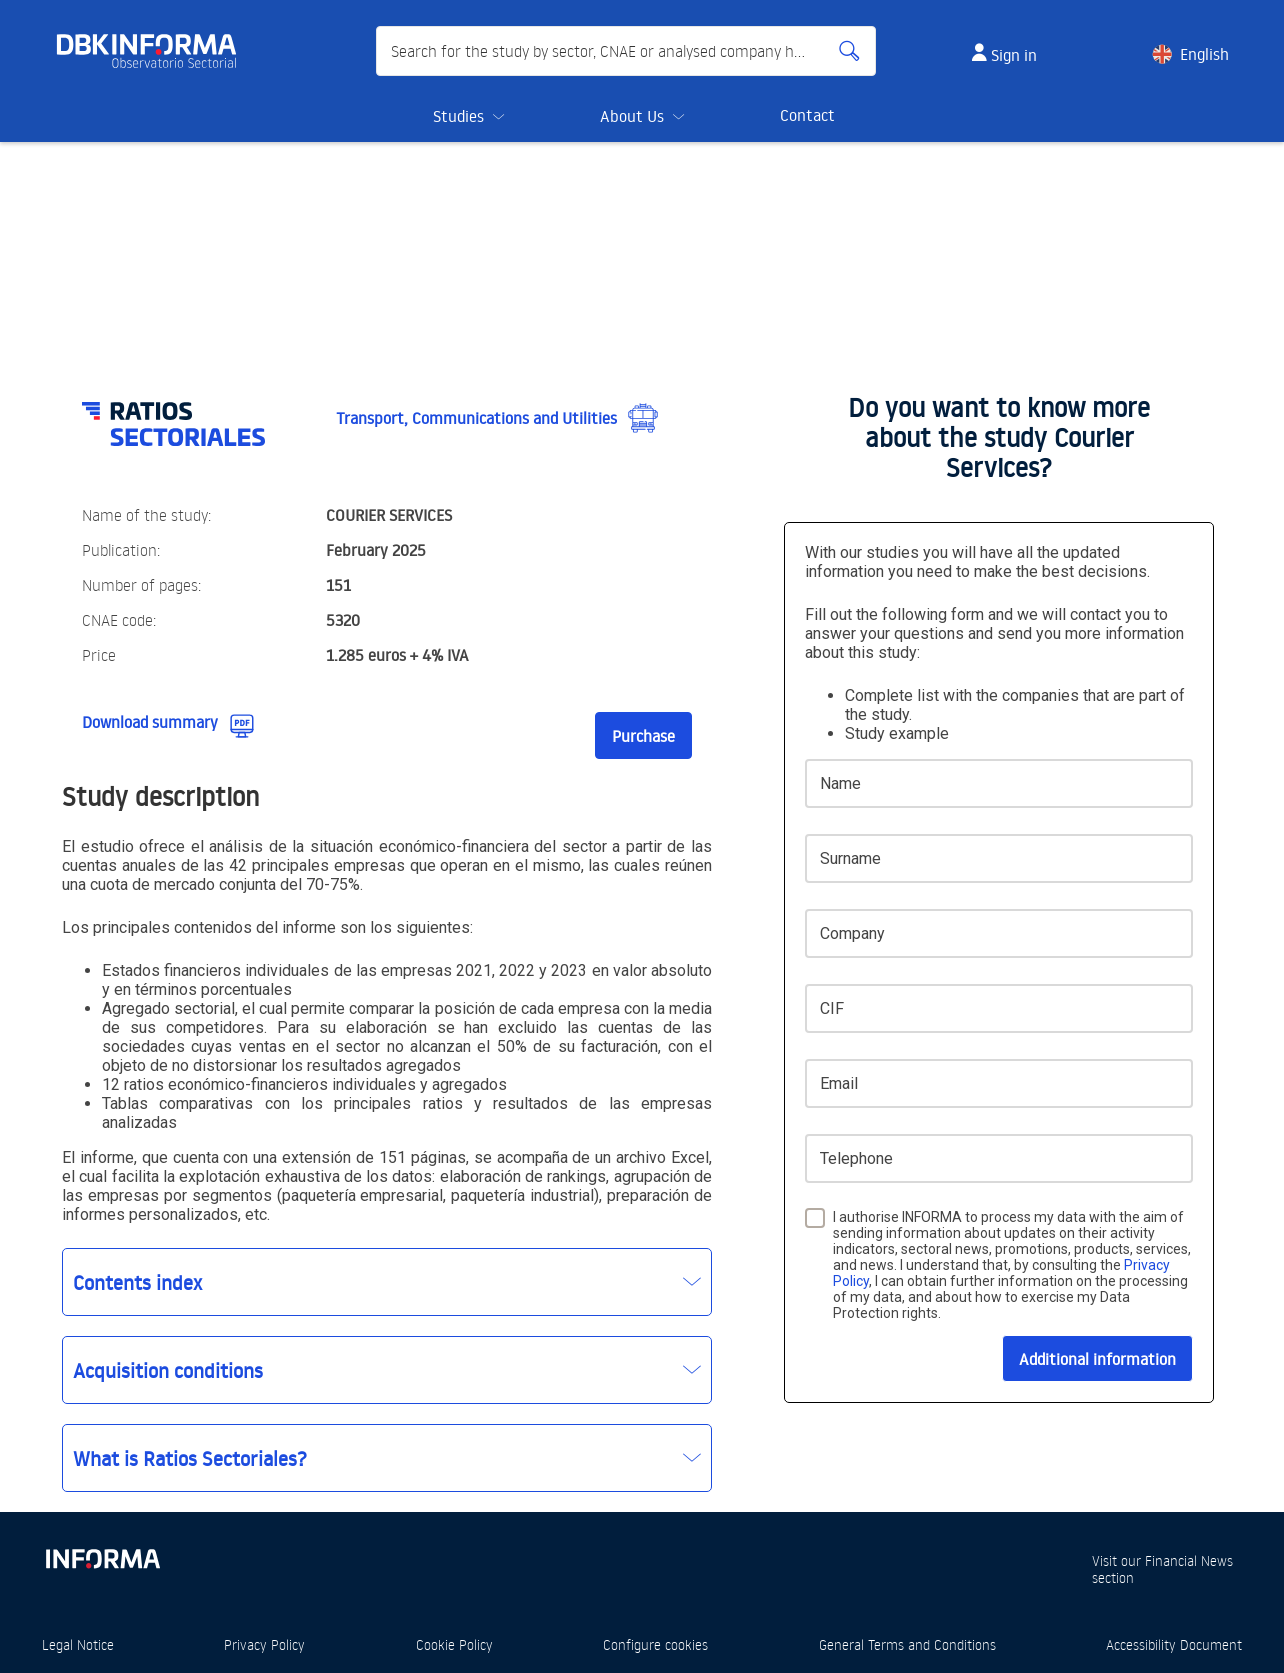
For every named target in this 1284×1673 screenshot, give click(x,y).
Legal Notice (78, 1644)
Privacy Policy (264, 1644)
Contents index (137, 1282)
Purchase (643, 736)
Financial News (1189, 1560)
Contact (807, 115)
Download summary (150, 722)
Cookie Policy (454, 1644)
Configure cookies (655, 1644)
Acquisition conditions (168, 1370)
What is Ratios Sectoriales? (190, 1458)
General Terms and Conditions (907, 1644)
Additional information (1097, 1359)
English (1204, 54)
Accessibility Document (1174, 1644)
